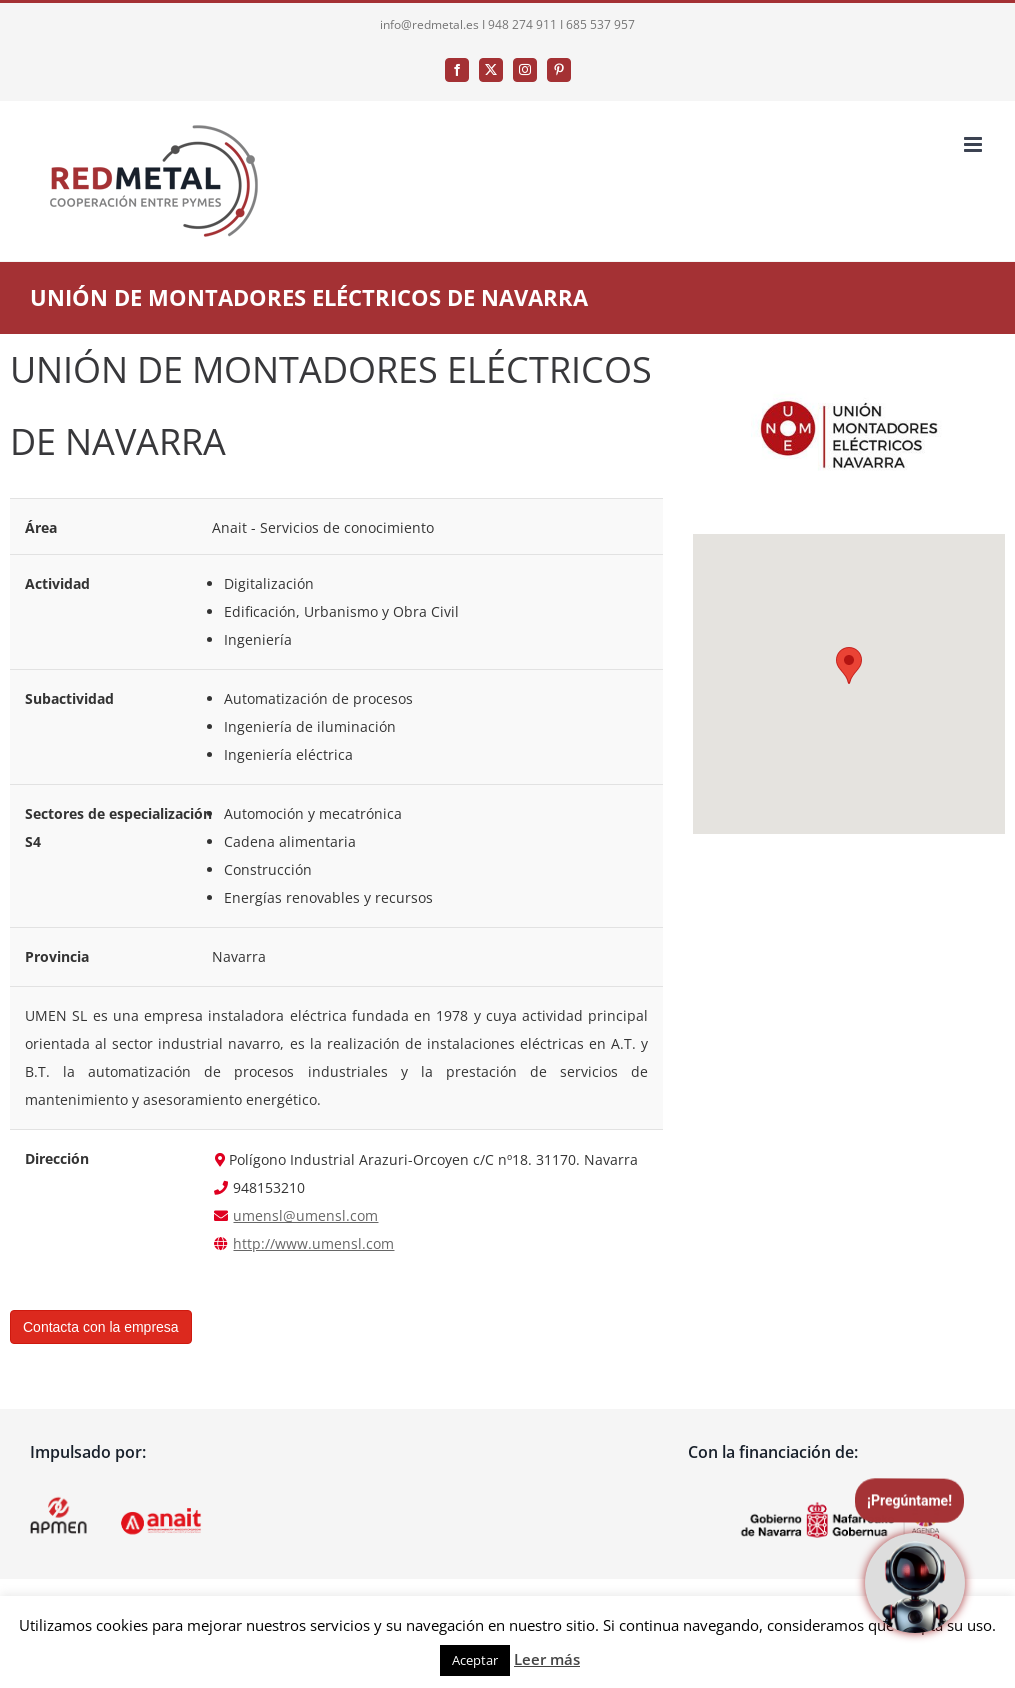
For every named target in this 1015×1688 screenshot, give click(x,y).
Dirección (57, 1159)
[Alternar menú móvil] (974, 144)
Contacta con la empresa (101, 1327)
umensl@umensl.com (305, 1215)
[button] (849, 665)
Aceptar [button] (475, 1660)
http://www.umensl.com (313, 1243)
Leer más (547, 1659)
